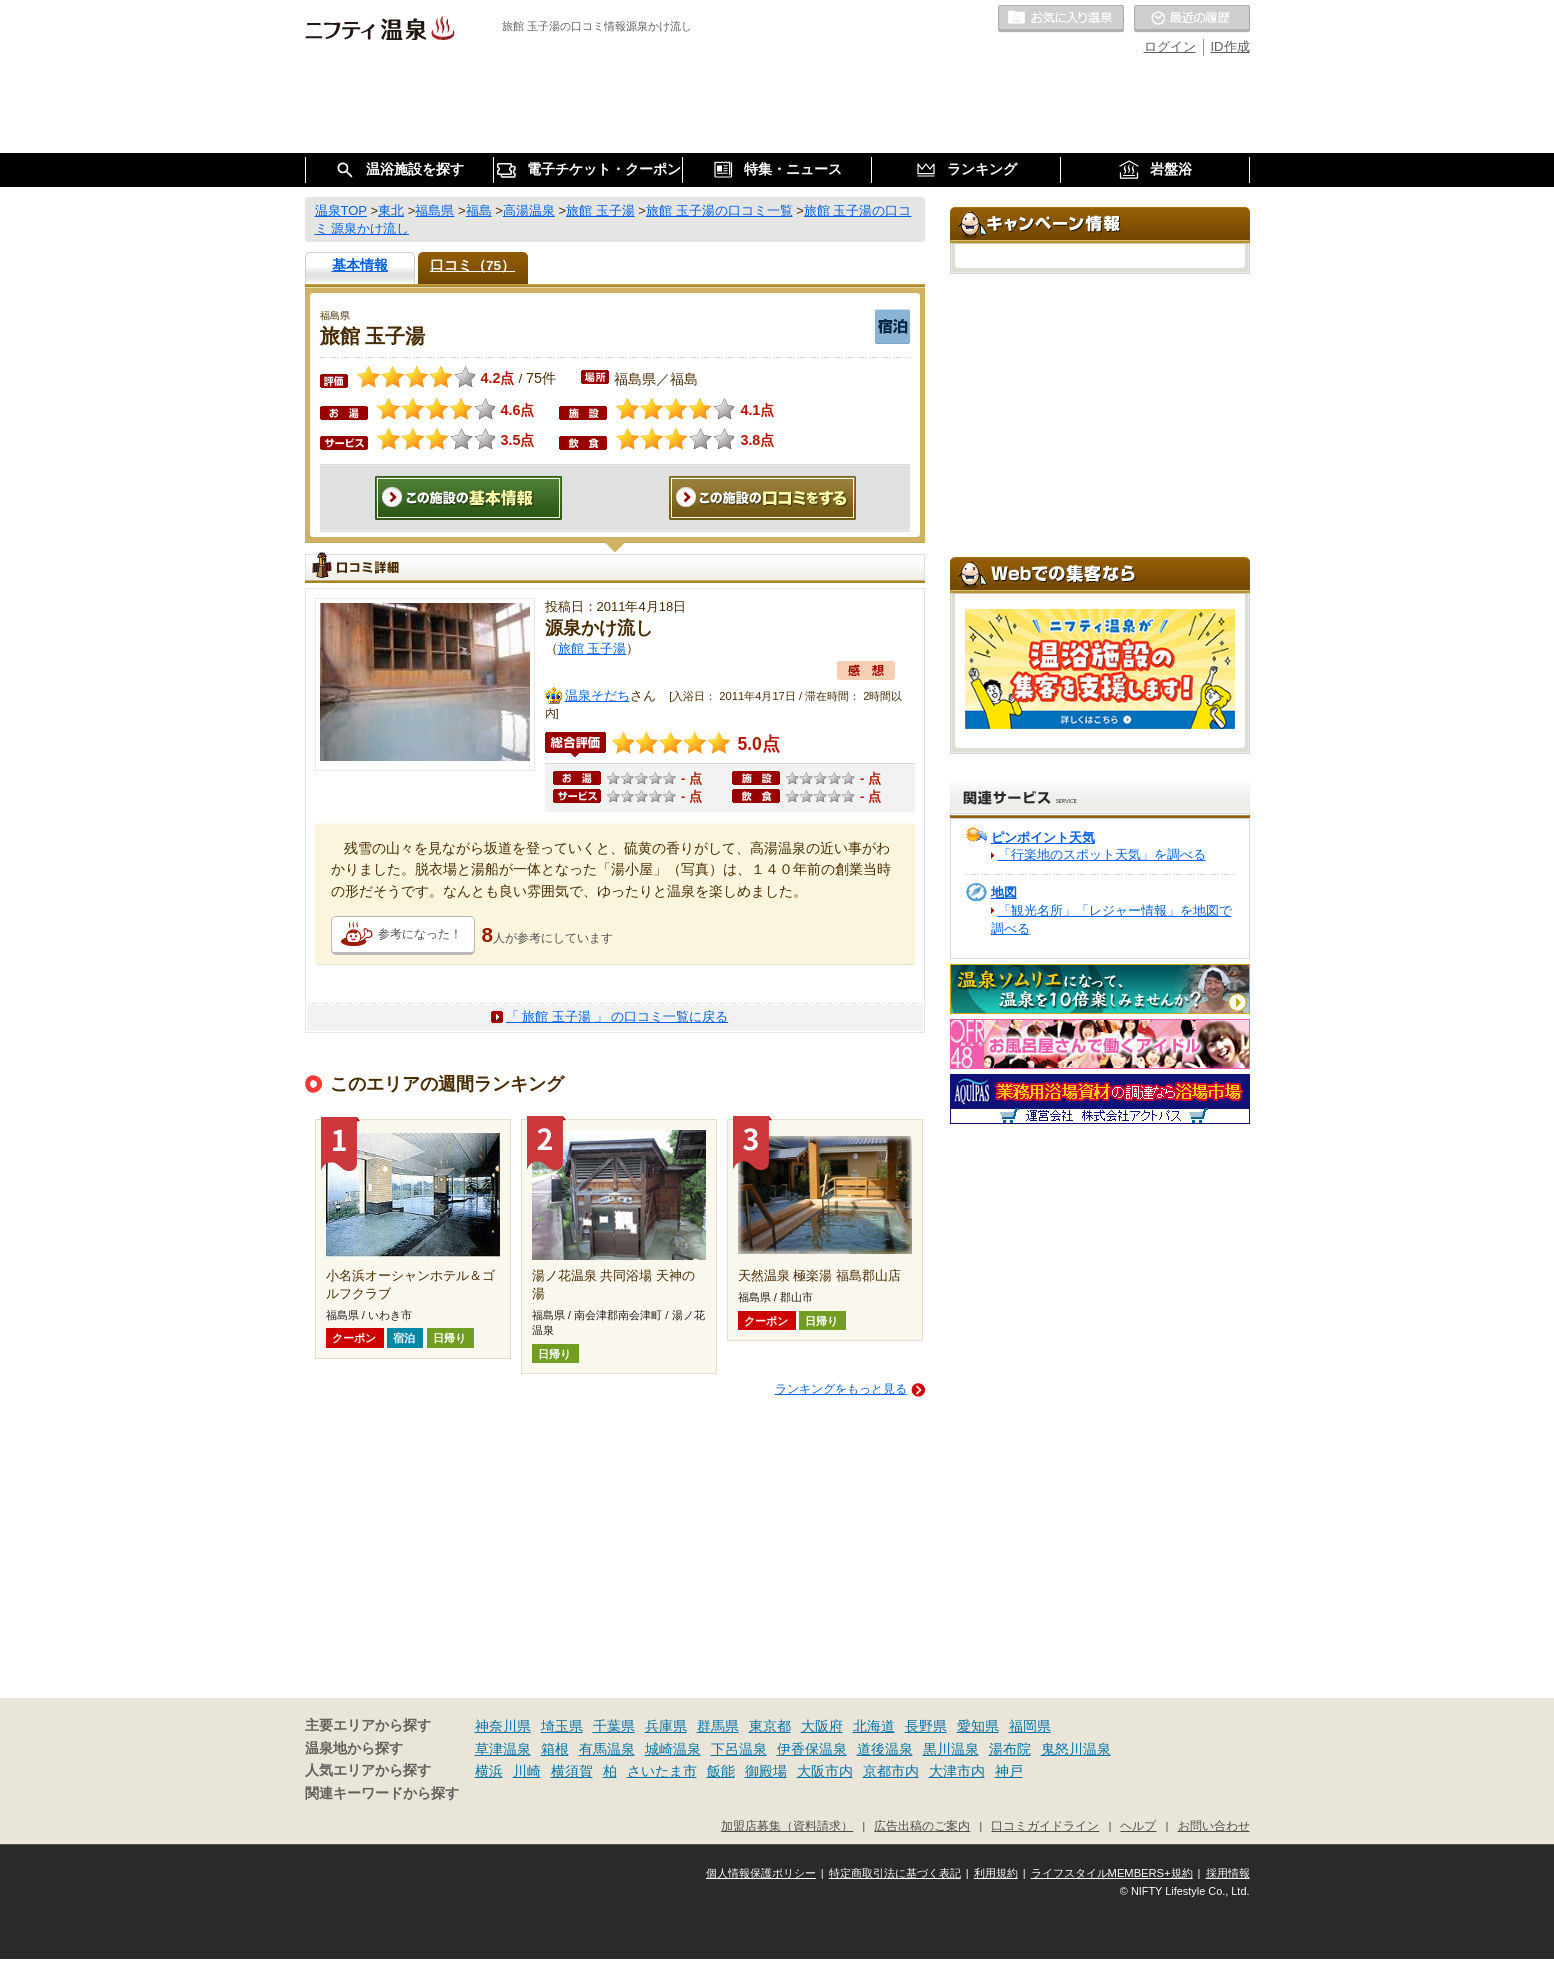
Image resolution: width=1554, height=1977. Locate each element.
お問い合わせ (1214, 1825)
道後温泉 (885, 1749)
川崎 (527, 1771)
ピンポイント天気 (1043, 837)
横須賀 (572, 1771)
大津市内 (957, 1771)
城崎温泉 (673, 1749)
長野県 (926, 1726)
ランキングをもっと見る (841, 1389)
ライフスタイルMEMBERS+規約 (1112, 1873)
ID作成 (1230, 46)
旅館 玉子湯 (592, 648)
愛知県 (978, 1726)
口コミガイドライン (1045, 1825)
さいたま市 (662, 1771)
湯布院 (1010, 1749)
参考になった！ (420, 934)
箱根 (555, 1749)
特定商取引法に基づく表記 (895, 1873)
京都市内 (891, 1771)
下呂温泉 (739, 1749)
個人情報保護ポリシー (761, 1873)
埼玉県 (562, 1726)
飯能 (721, 1771)
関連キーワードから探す (382, 1793)
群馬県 (718, 1726)
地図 (1004, 892)
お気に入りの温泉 (1061, 19)
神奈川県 (503, 1726)
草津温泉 (503, 1749)
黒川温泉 (951, 1749)
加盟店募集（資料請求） (787, 1825)
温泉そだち (597, 695)
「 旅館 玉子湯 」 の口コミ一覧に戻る (617, 1016)
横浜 (489, 1771)
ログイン (1170, 46)
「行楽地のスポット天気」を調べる (1102, 854)
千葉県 (614, 1726)
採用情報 (1228, 1873)
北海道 (874, 1726)
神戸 (1009, 1771)
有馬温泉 (607, 1749)
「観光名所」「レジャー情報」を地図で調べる (1111, 919)
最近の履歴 (1192, 19)
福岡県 (1030, 1726)
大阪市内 (825, 1771)
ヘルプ (1138, 1825)
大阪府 (822, 1726)
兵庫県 (666, 1726)
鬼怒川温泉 (1076, 1749)
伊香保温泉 (812, 1749)
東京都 (770, 1726)
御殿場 (766, 1771)
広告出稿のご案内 (922, 1825)
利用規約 (996, 1873)
